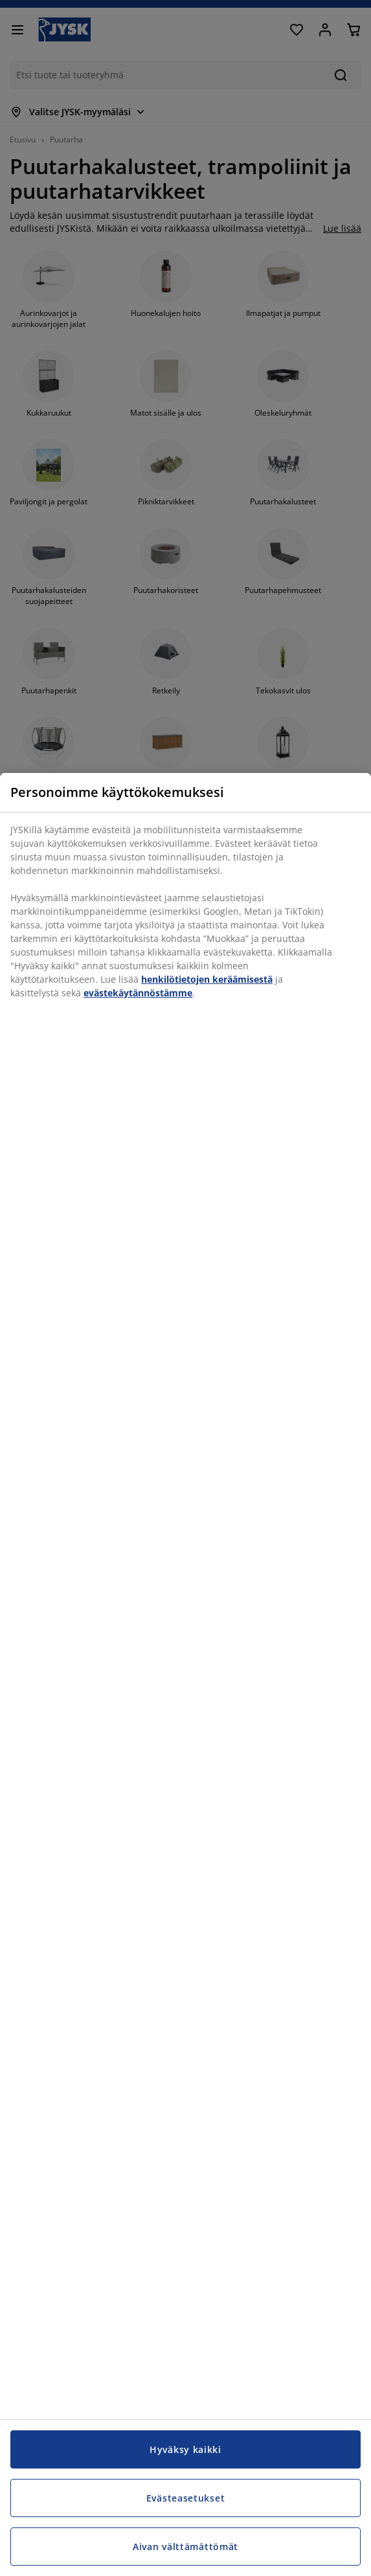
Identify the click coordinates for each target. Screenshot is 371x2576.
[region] (185, 1674)
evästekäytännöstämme (138, 993)
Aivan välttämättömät (185, 2546)
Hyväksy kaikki (185, 2449)
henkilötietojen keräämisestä (207, 979)
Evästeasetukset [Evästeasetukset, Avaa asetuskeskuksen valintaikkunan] (185, 2498)
